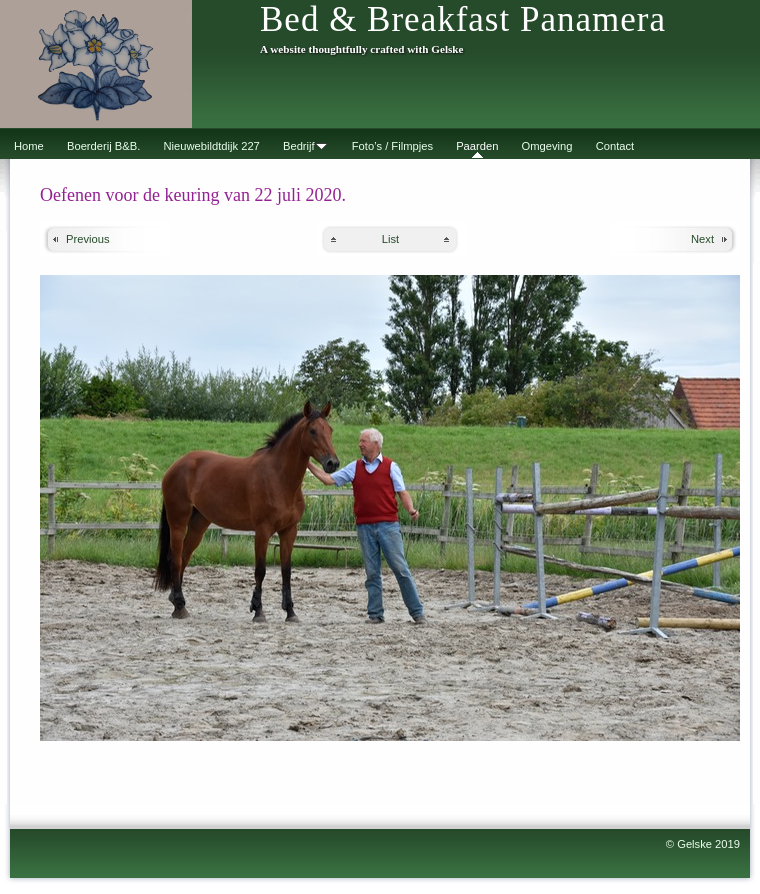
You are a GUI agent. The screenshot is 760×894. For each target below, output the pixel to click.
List (390, 239)
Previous (88, 239)
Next (702, 239)
